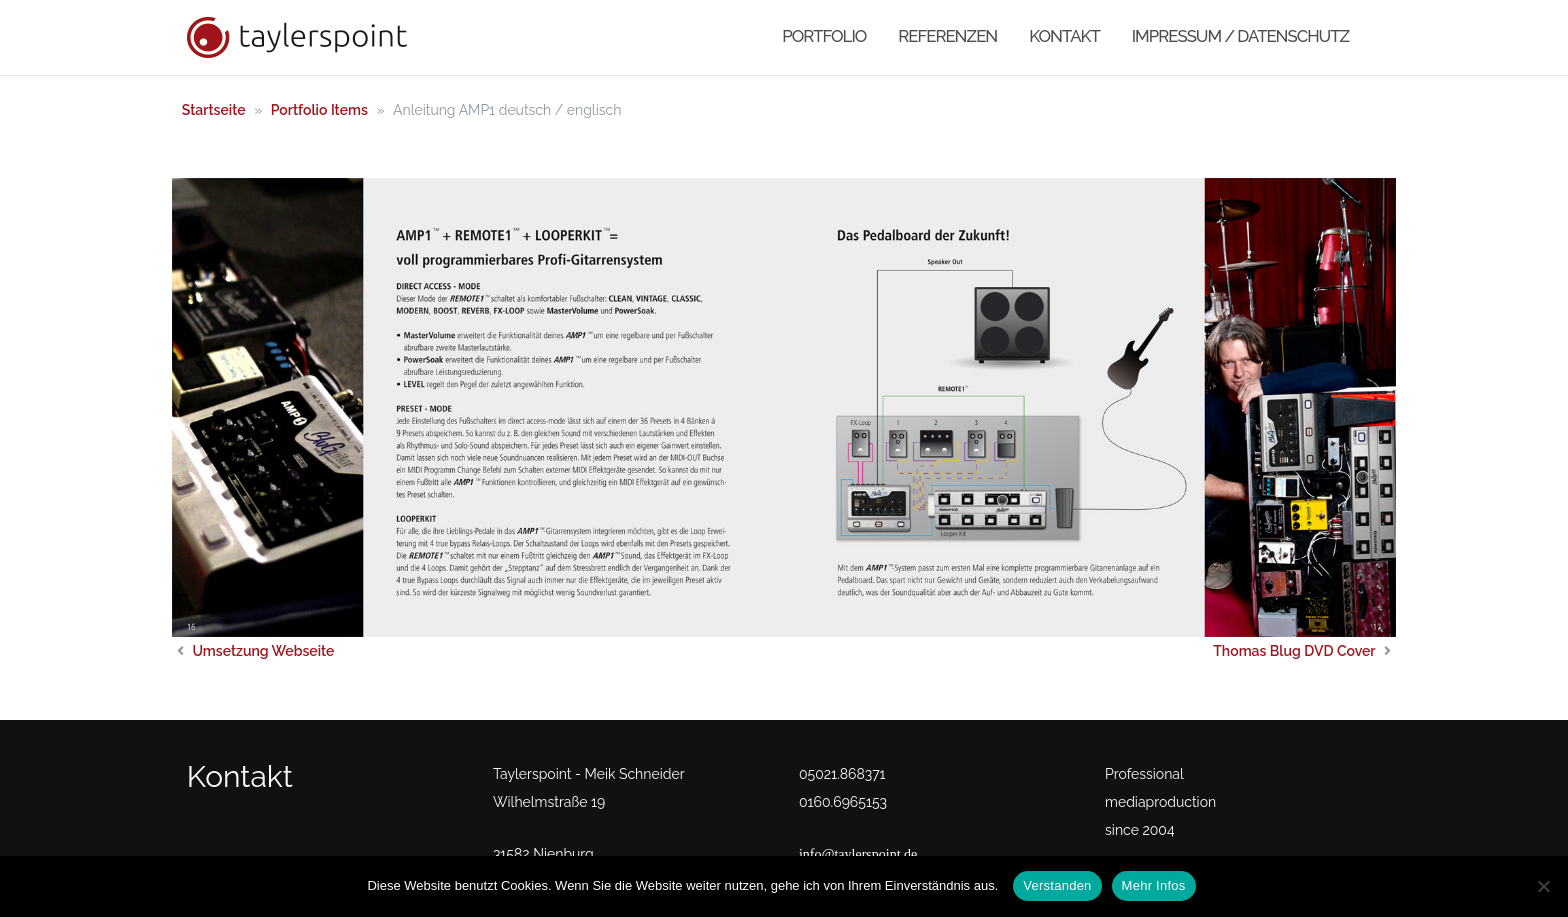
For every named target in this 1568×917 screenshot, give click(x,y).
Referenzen (947, 36)
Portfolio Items (319, 110)
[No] (1543, 886)
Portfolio (824, 36)
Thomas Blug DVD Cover (1294, 651)
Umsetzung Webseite (263, 651)
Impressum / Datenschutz (1240, 36)
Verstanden (1057, 885)
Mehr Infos (1154, 885)
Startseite (214, 110)
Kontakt (1064, 36)
